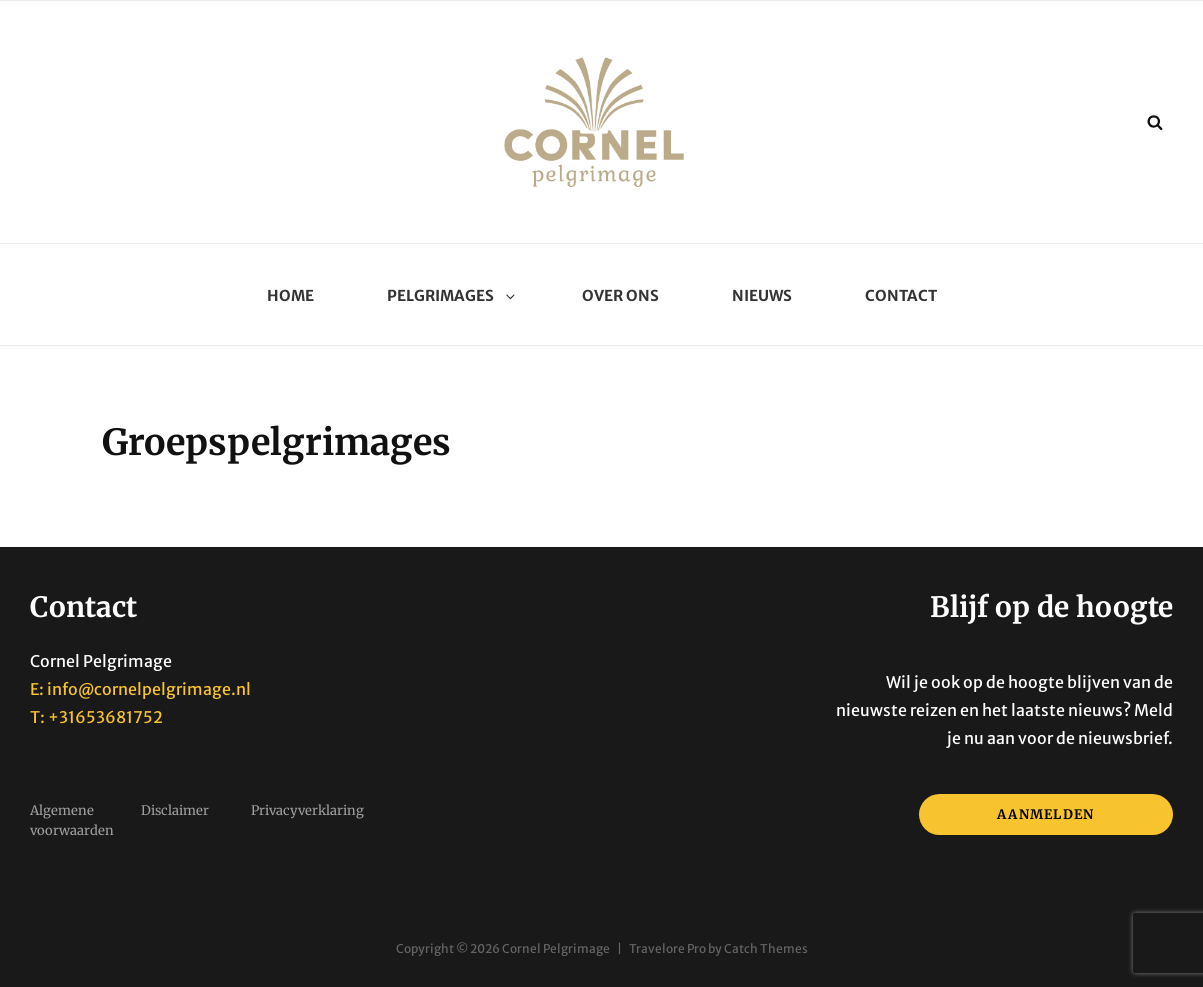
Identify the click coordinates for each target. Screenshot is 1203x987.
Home (290, 295)
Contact (901, 295)
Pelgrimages (448, 295)
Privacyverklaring (307, 810)
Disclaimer (175, 810)
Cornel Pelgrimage (556, 948)
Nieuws (762, 295)
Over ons (620, 295)
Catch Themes (766, 948)
